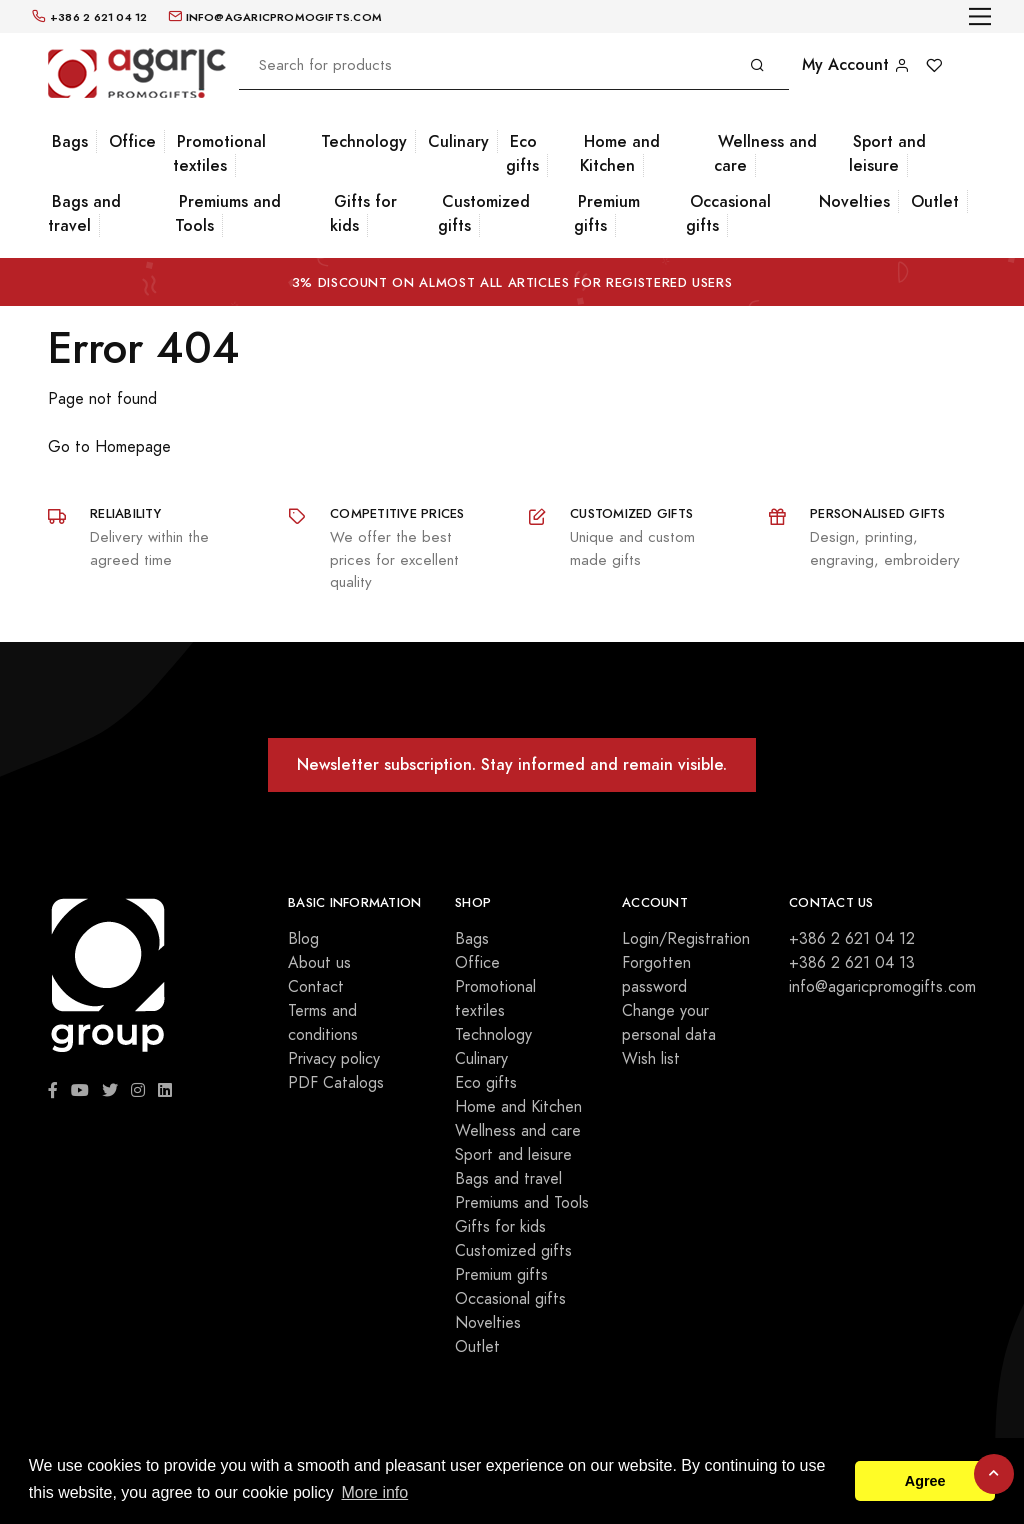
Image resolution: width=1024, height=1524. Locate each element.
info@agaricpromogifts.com (882, 987)
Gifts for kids (363, 213)
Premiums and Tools (228, 213)
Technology (364, 141)
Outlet (935, 201)
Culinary (458, 141)
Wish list (651, 1059)
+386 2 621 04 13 (852, 963)
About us (319, 963)
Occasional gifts (728, 213)
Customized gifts (484, 213)
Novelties (854, 201)
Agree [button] (925, 1481)
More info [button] (374, 1492)
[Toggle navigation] (980, 16)
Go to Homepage (109, 447)
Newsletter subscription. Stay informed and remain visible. (512, 764)
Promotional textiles (219, 153)
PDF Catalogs (336, 1083)
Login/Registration (686, 939)
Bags (70, 141)
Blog (303, 939)
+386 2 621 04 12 (852, 939)
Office (132, 141)
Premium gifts (607, 213)
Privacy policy (334, 1059)
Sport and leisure (887, 153)
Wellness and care (765, 153)
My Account (856, 64)
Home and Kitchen (620, 153)
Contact (316, 987)
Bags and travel (84, 213)
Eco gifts (522, 153)
